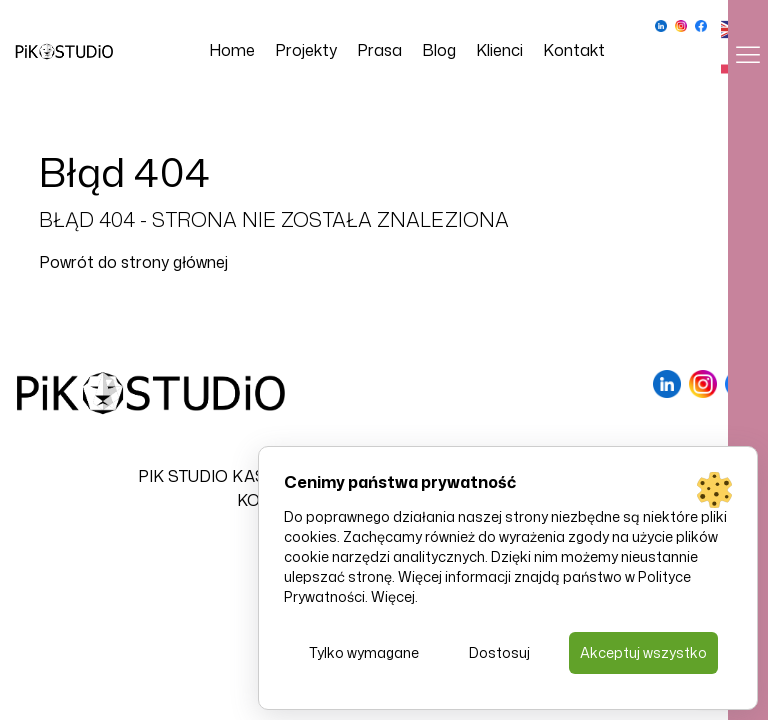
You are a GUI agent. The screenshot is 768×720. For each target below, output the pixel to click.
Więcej (393, 596)
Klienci (499, 50)
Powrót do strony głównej (133, 262)
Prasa (379, 50)
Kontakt (574, 50)
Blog (439, 50)
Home (232, 50)
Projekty (306, 50)
